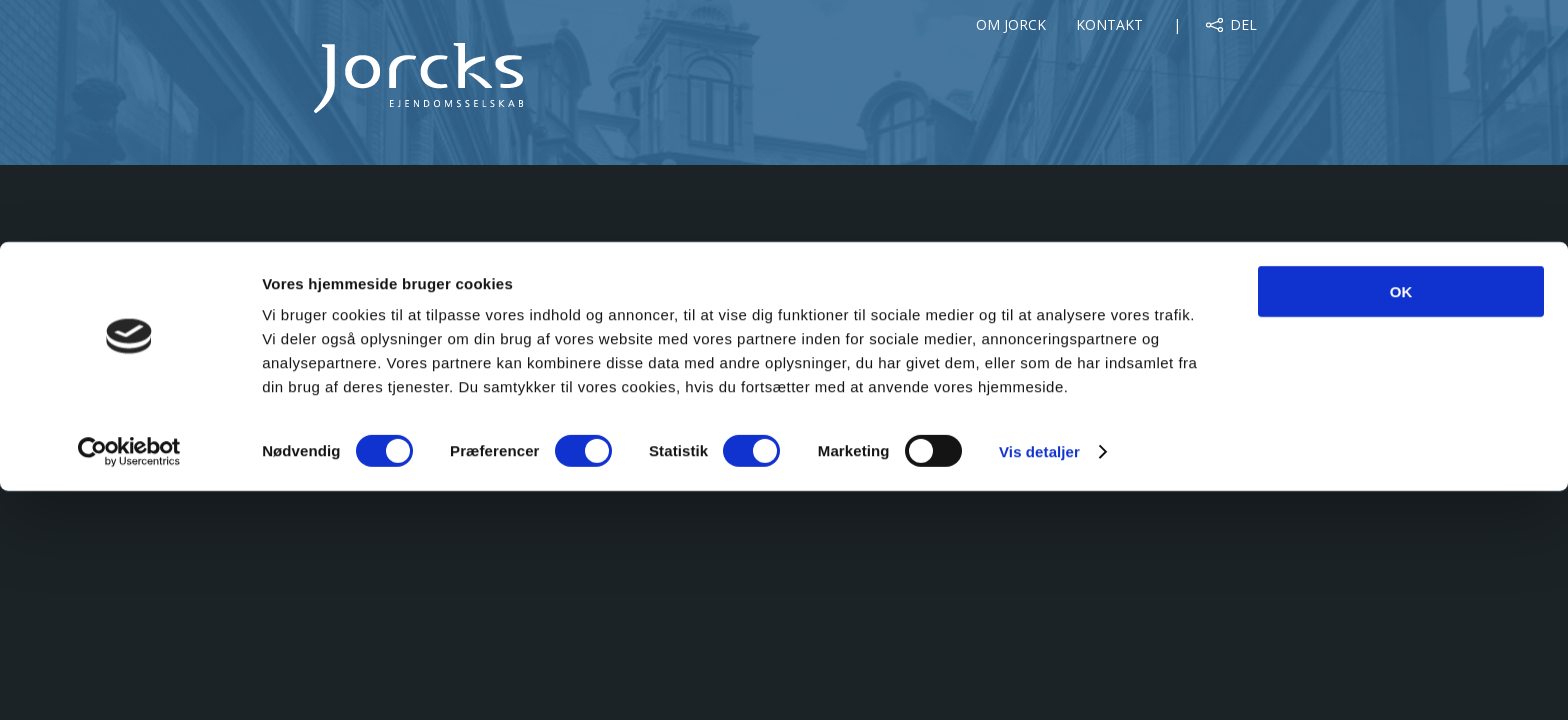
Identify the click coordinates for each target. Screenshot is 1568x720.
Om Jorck (1011, 24)
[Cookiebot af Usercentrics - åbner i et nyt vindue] (129, 681)
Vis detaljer (1039, 680)
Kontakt (1109, 24)
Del (1243, 24)
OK (1401, 520)
